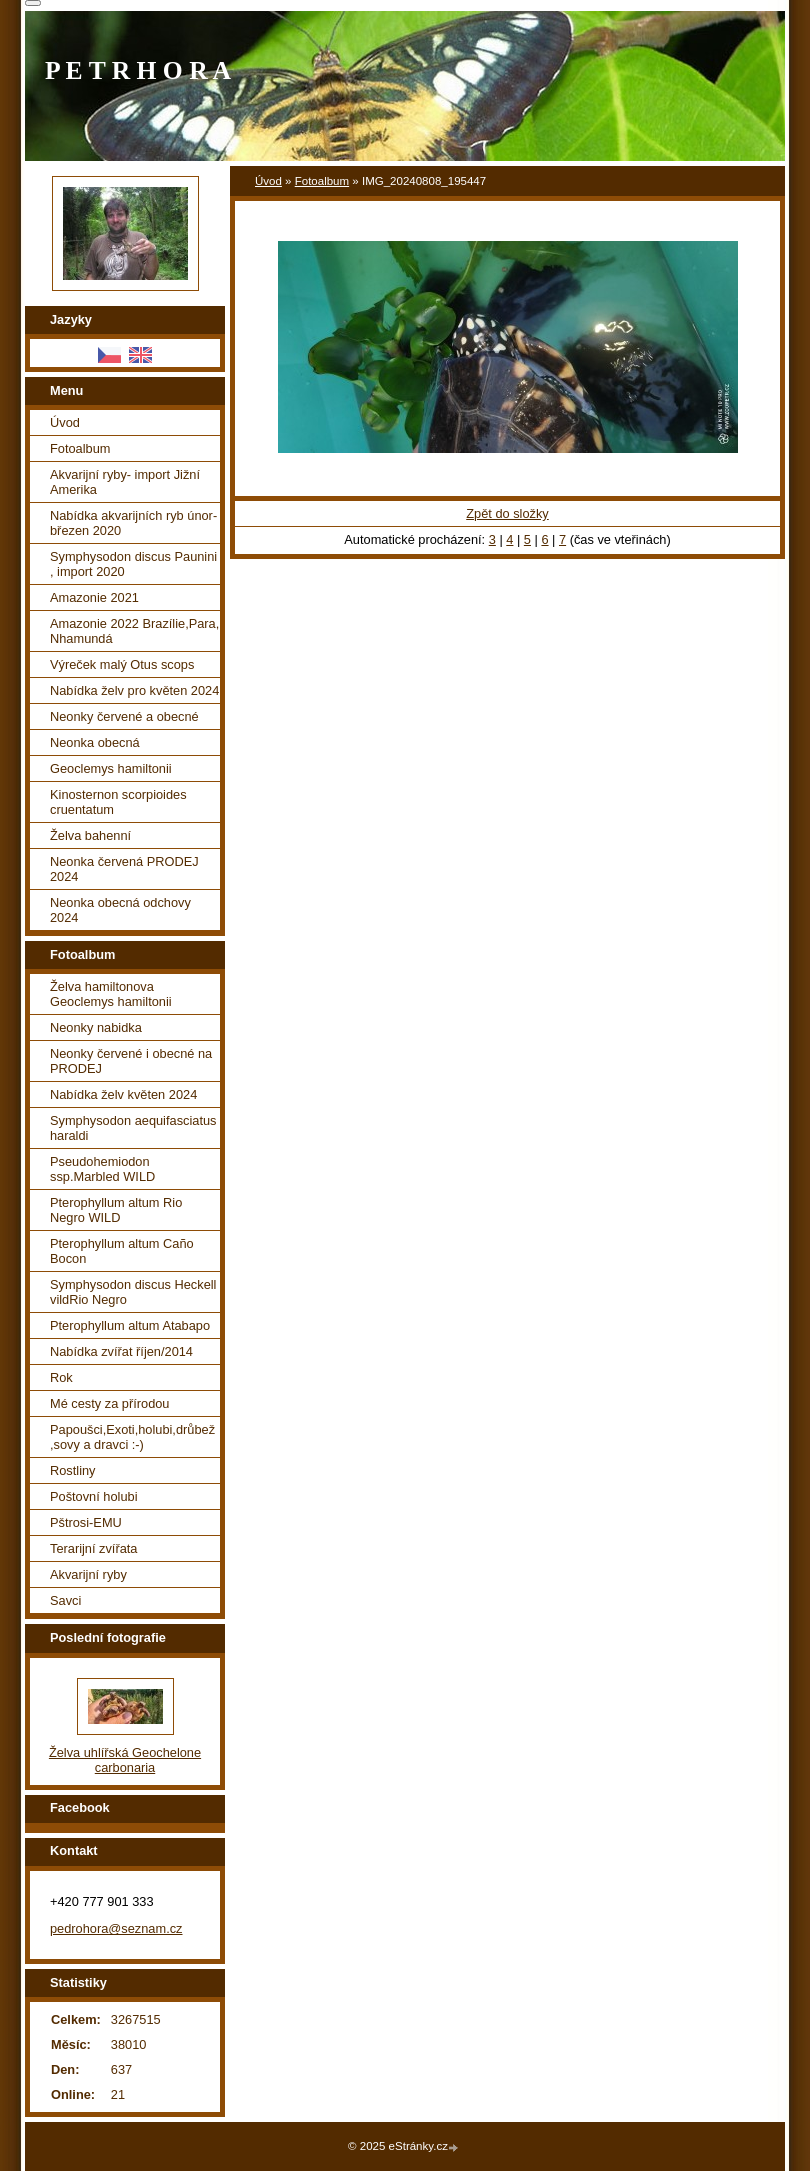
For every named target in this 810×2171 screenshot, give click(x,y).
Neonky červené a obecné (124, 716)
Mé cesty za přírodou (110, 1403)
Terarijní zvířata (93, 1548)
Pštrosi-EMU (86, 1522)
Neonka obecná (95, 742)
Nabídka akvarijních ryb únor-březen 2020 (133, 523)
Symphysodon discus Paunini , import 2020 (133, 564)
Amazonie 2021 (94, 597)
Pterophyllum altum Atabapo (130, 1325)
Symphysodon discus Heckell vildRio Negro (133, 1292)
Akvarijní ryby (88, 1574)
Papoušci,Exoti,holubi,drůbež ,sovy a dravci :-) (132, 1437)
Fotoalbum (322, 181)
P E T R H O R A (138, 70)
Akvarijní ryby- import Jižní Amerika (125, 482)
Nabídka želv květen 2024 (123, 1094)
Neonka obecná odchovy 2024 (120, 910)
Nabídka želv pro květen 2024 (134, 690)
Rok (61, 1377)
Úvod (268, 181)
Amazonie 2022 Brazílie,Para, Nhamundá (134, 631)
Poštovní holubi (94, 1496)
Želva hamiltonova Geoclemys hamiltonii (111, 994)
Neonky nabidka (96, 1027)
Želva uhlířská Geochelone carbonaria (125, 1760)
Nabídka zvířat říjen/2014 (121, 1351)
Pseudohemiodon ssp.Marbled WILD (102, 1169)
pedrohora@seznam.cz (116, 1928)
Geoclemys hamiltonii (111, 768)
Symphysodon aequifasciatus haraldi (133, 1128)
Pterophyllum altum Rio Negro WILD (116, 1210)
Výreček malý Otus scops (122, 664)
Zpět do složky (507, 513)
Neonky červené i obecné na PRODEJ (131, 1061)
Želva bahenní (90, 835)
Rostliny (73, 1470)
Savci (65, 1600)
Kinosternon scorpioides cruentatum (118, 802)
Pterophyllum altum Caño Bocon (122, 1251)
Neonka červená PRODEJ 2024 (124, 869)
